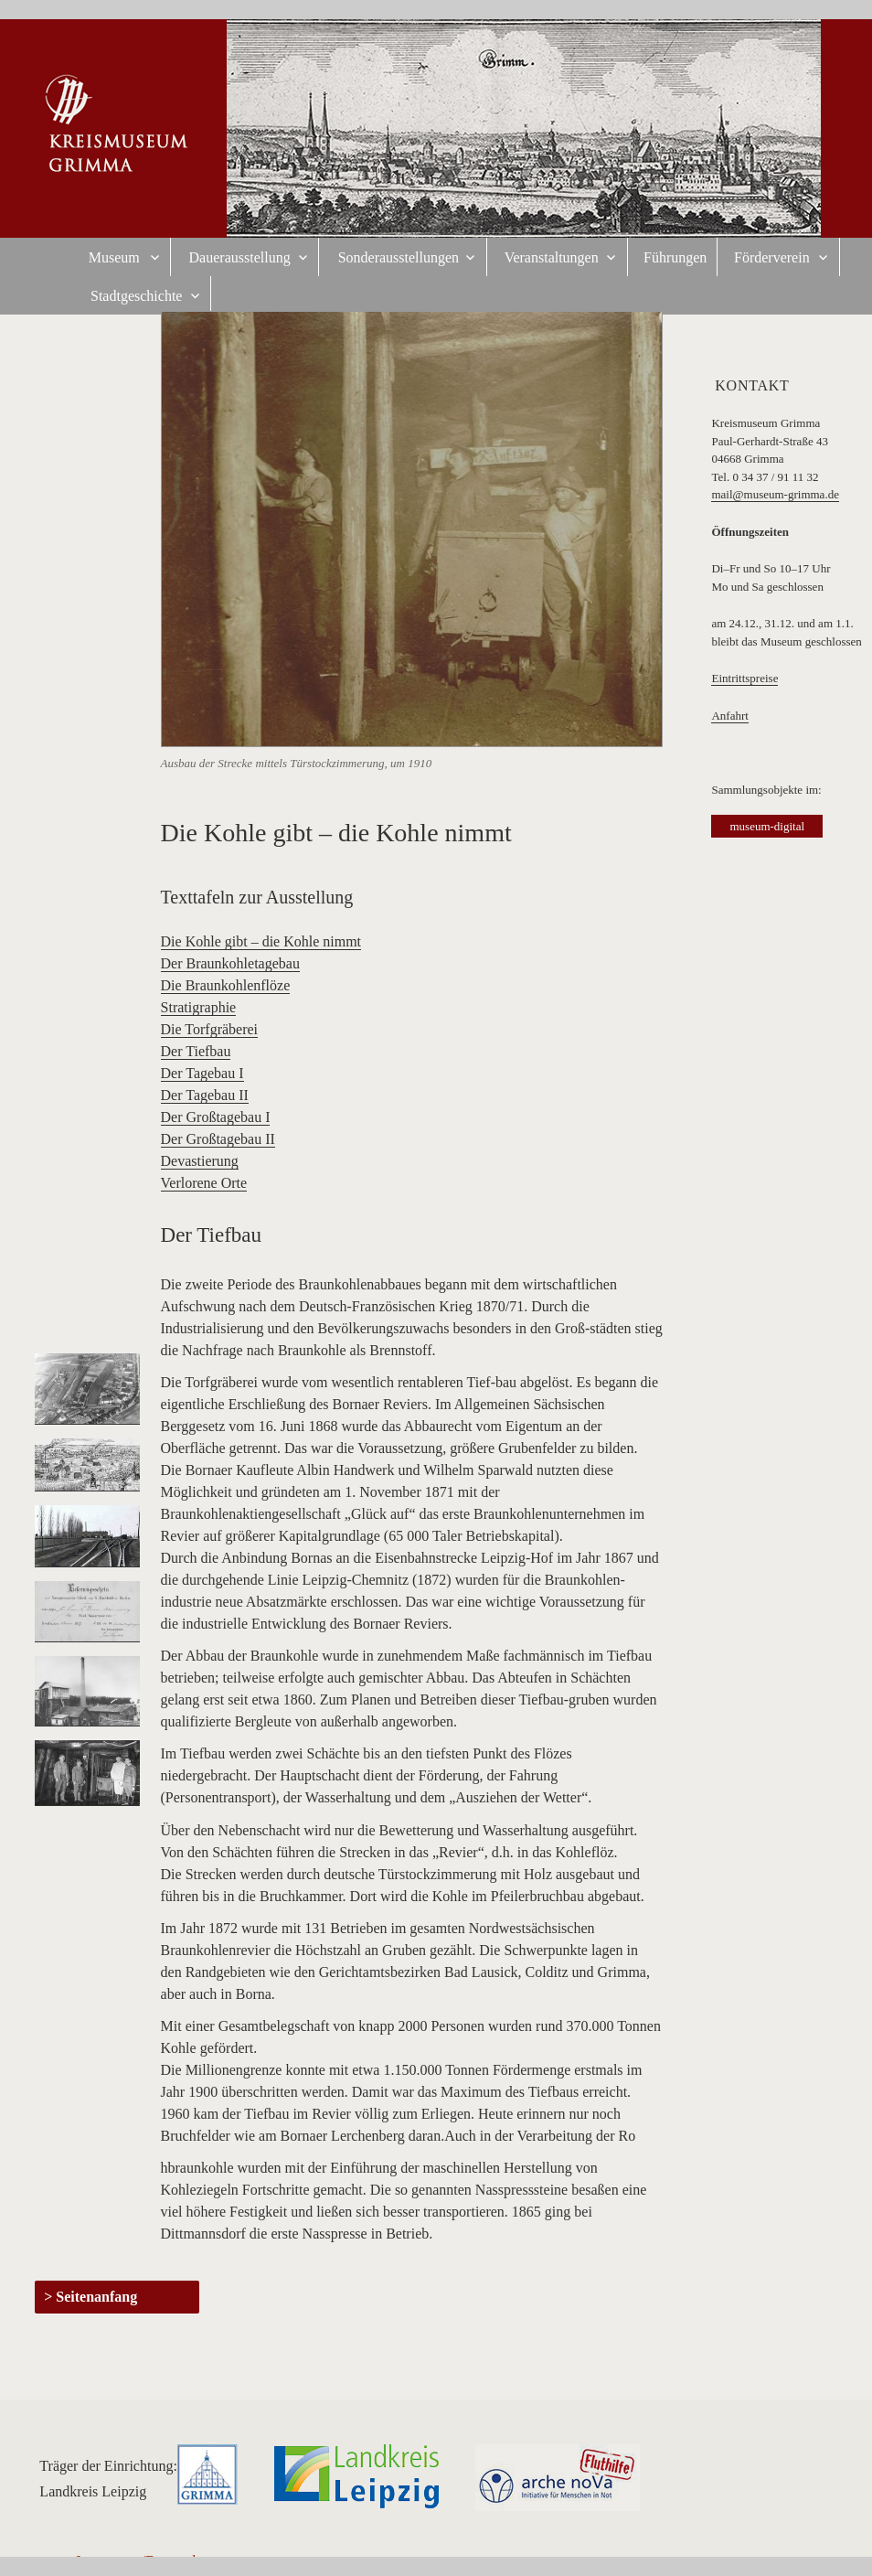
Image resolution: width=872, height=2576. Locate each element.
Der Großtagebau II (218, 1139)
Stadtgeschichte (136, 296)
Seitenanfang (96, 2296)
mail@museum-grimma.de (774, 494)
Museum (114, 257)
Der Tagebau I (202, 1073)
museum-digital (766, 826)
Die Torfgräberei (210, 1029)
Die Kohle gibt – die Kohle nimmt (261, 941)
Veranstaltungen (552, 257)
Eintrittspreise (744, 678)
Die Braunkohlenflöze (226, 985)
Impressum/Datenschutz (147, 2561)
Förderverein (772, 257)
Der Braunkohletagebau (230, 963)
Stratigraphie (199, 1007)
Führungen (675, 257)
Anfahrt (729, 715)
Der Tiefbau (196, 1051)
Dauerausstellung (240, 257)
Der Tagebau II (205, 1095)
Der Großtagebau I (216, 1117)
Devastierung (200, 1161)
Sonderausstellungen (398, 257)
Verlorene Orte (204, 1183)
